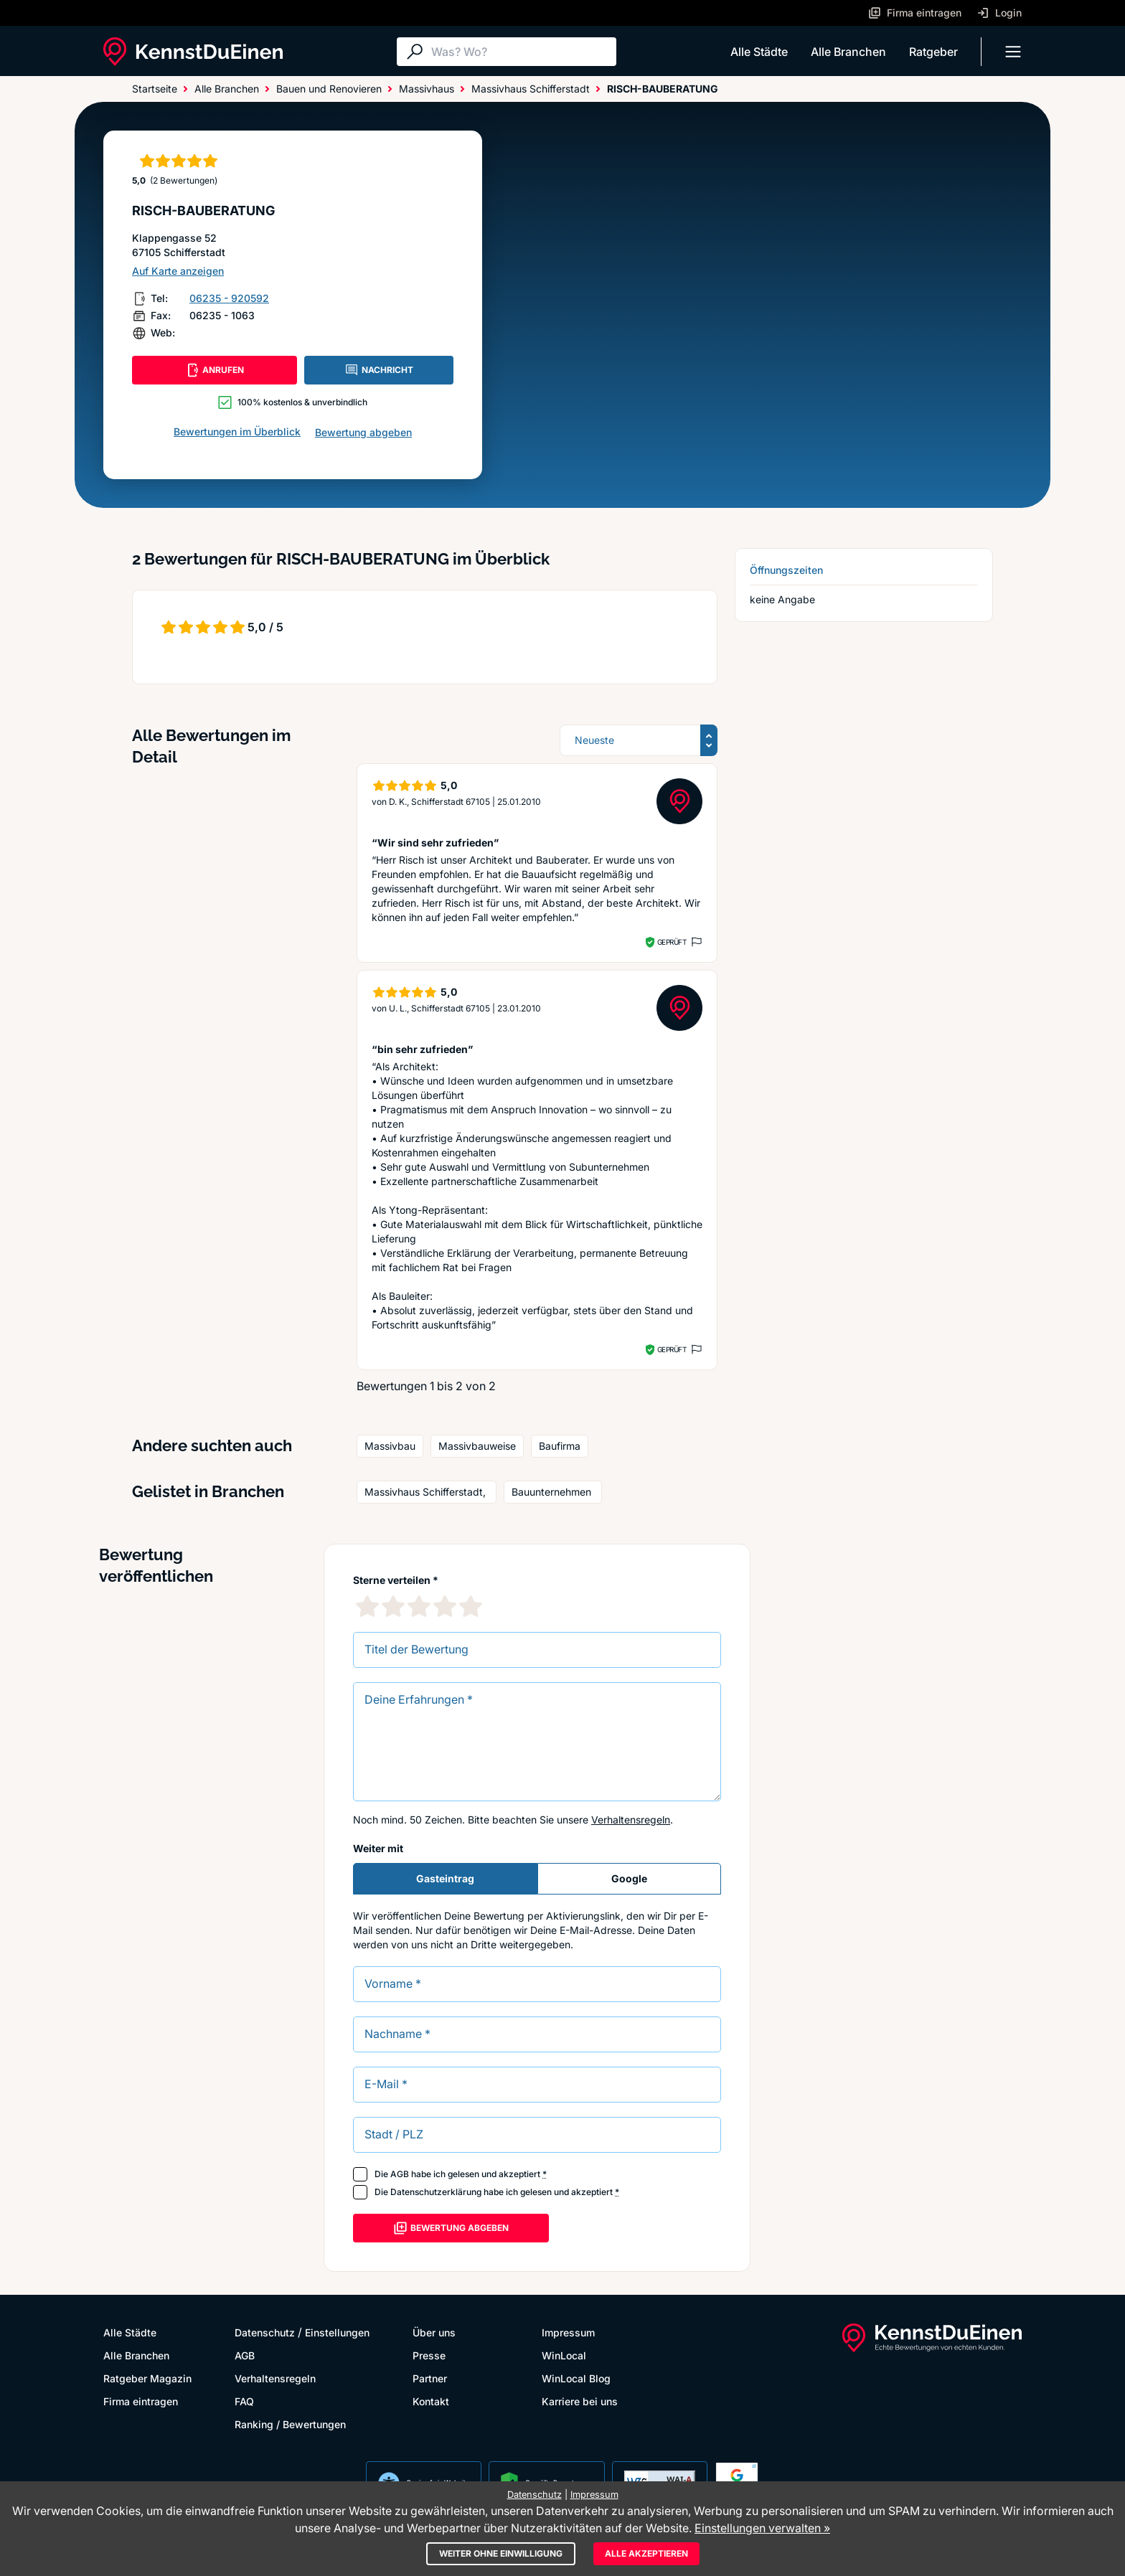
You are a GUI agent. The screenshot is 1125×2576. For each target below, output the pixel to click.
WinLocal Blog (576, 2378)
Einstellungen (337, 2332)
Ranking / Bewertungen (290, 2424)
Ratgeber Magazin (147, 2378)
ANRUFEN (214, 370)
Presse (429, 2355)
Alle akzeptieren (646, 2553)
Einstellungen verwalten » (762, 2528)
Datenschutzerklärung (435, 2191)
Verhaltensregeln (630, 1819)
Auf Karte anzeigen (178, 271)
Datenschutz (265, 2332)
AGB (399, 2174)
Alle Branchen (848, 51)
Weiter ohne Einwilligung (500, 2553)
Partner (430, 2378)
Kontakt (431, 2401)
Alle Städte (759, 51)
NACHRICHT (378, 370)
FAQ (244, 2401)
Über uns (434, 2332)
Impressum (568, 2332)
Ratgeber (933, 51)
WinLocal (564, 2355)
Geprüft (672, 942)
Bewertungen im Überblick (237, 431)
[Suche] (520, 51)
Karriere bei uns (580, 2401)
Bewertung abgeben (363, 432)
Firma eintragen (140, 2401)
